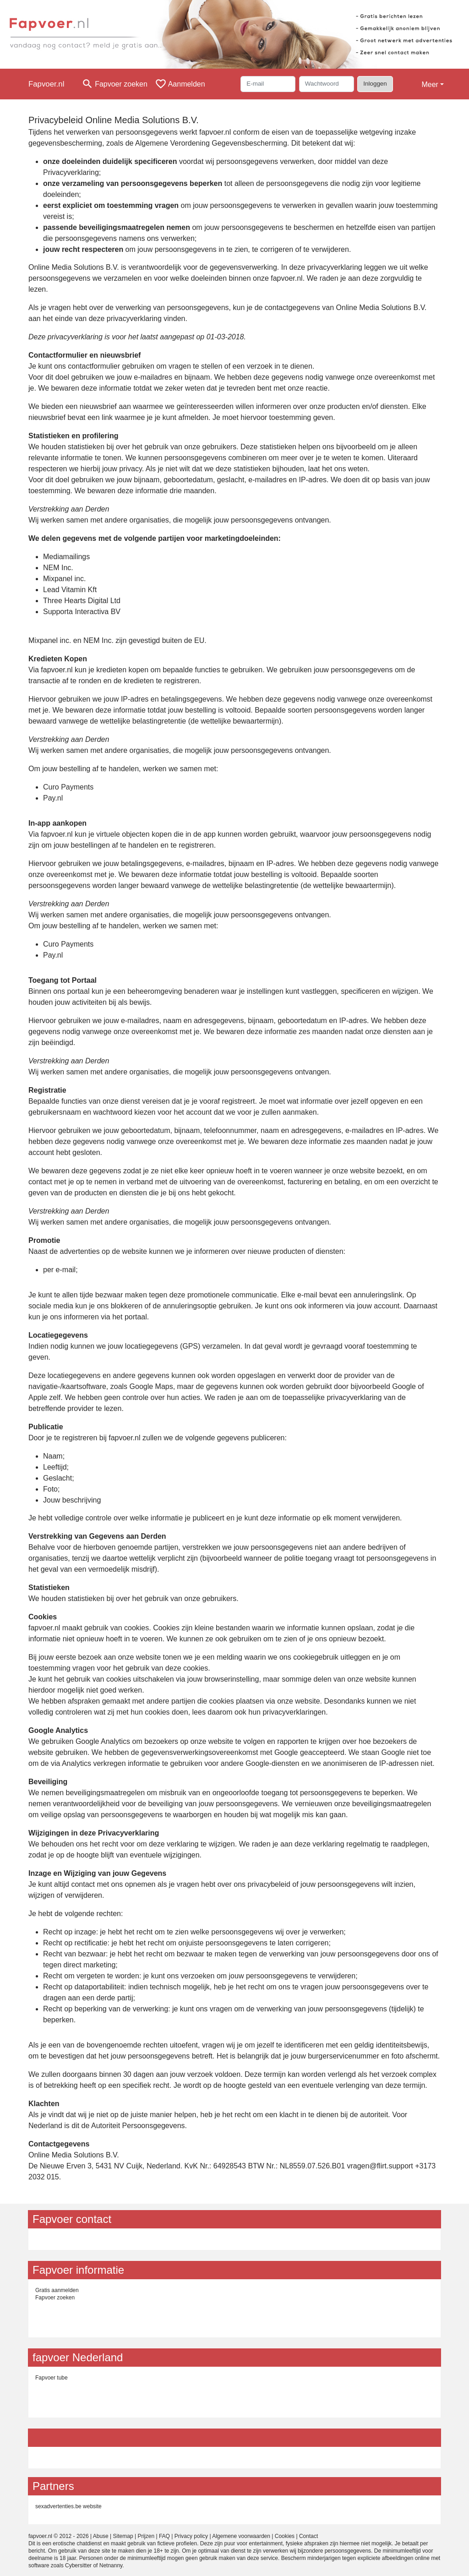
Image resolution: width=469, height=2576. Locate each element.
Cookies (284, 2536)
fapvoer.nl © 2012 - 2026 (58, 2536)
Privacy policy (191, 2536)
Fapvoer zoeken (55, 2297)
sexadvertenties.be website (68, 2506)
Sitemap (123, 2536)
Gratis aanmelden (57, 2290)
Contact (308, 2536)
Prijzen (145, 2536)
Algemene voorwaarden (241, 2536)
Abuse (101, 2536)
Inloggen (375, 83)
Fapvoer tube (51, 2377)
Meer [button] (429, 84)
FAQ (164, 2536)
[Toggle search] (114, 84)
